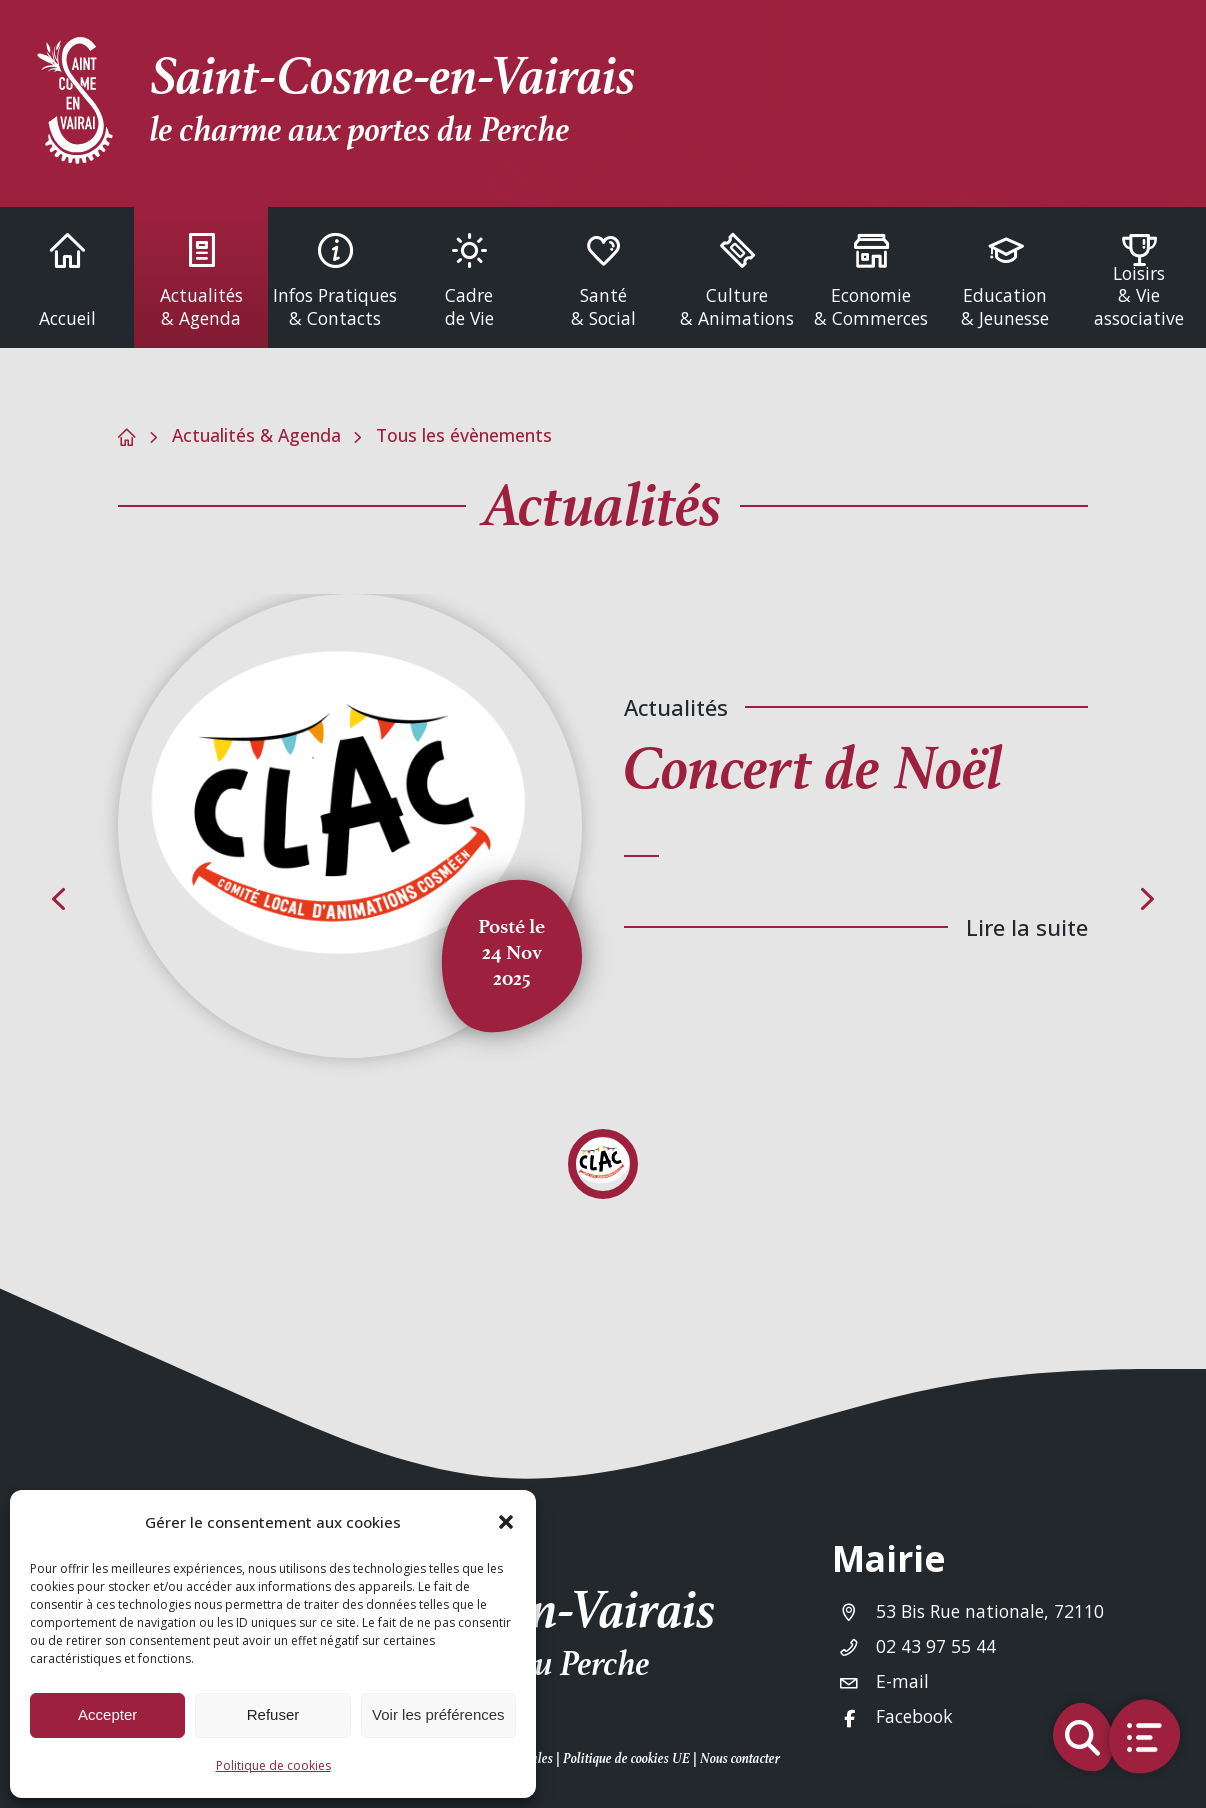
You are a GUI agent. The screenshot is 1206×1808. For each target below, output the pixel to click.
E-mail (902, 1681)
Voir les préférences (438, 1714)
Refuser (273, 1714)
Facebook (914, 1716)
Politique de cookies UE (626, 1758)
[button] (506, 1522)
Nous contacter (740, 1758)
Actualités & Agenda (256, 435)
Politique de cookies (273, 1765)
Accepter (107, 1714)
